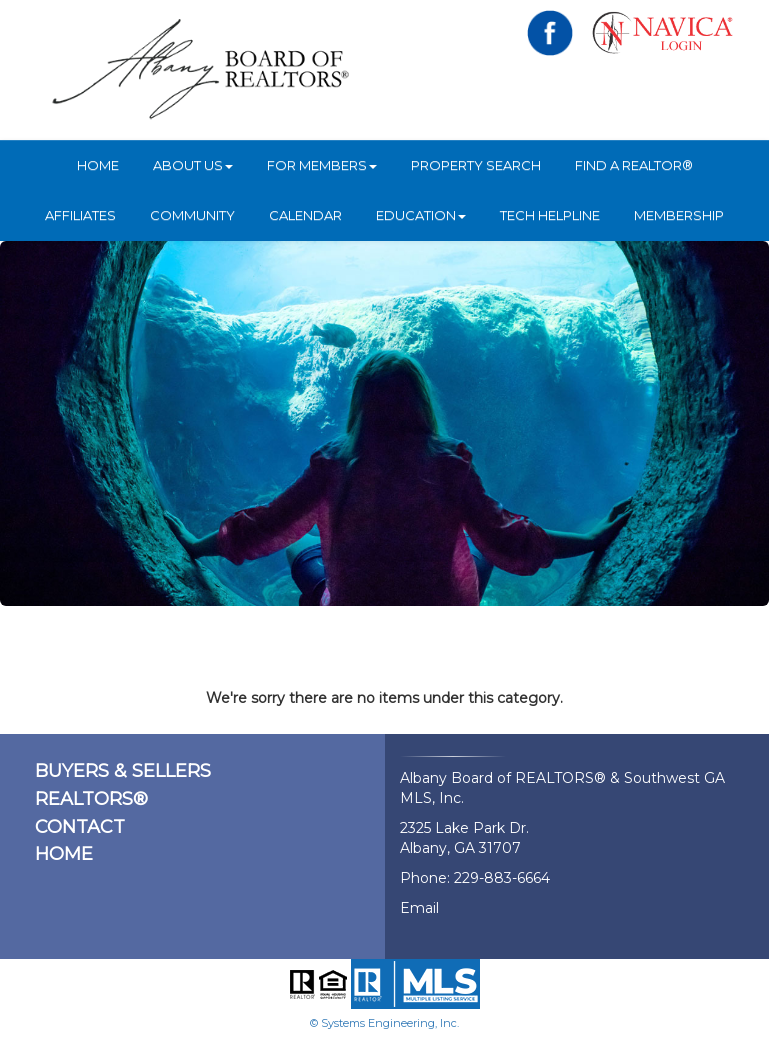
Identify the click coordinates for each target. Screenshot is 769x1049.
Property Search (476, 165)
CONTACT (80, 827)
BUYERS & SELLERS (123, 771)
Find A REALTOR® (634, 165)
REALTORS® (91, 799)
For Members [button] (322, 165)
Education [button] (421, 215)
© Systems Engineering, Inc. (384, 1023)
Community (192, 215)
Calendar (305, 215)
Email (419, 908)
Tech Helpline (550, 215)
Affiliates (80, 215)
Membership (679, 215)
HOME (98, 165)
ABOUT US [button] (193, 165)
